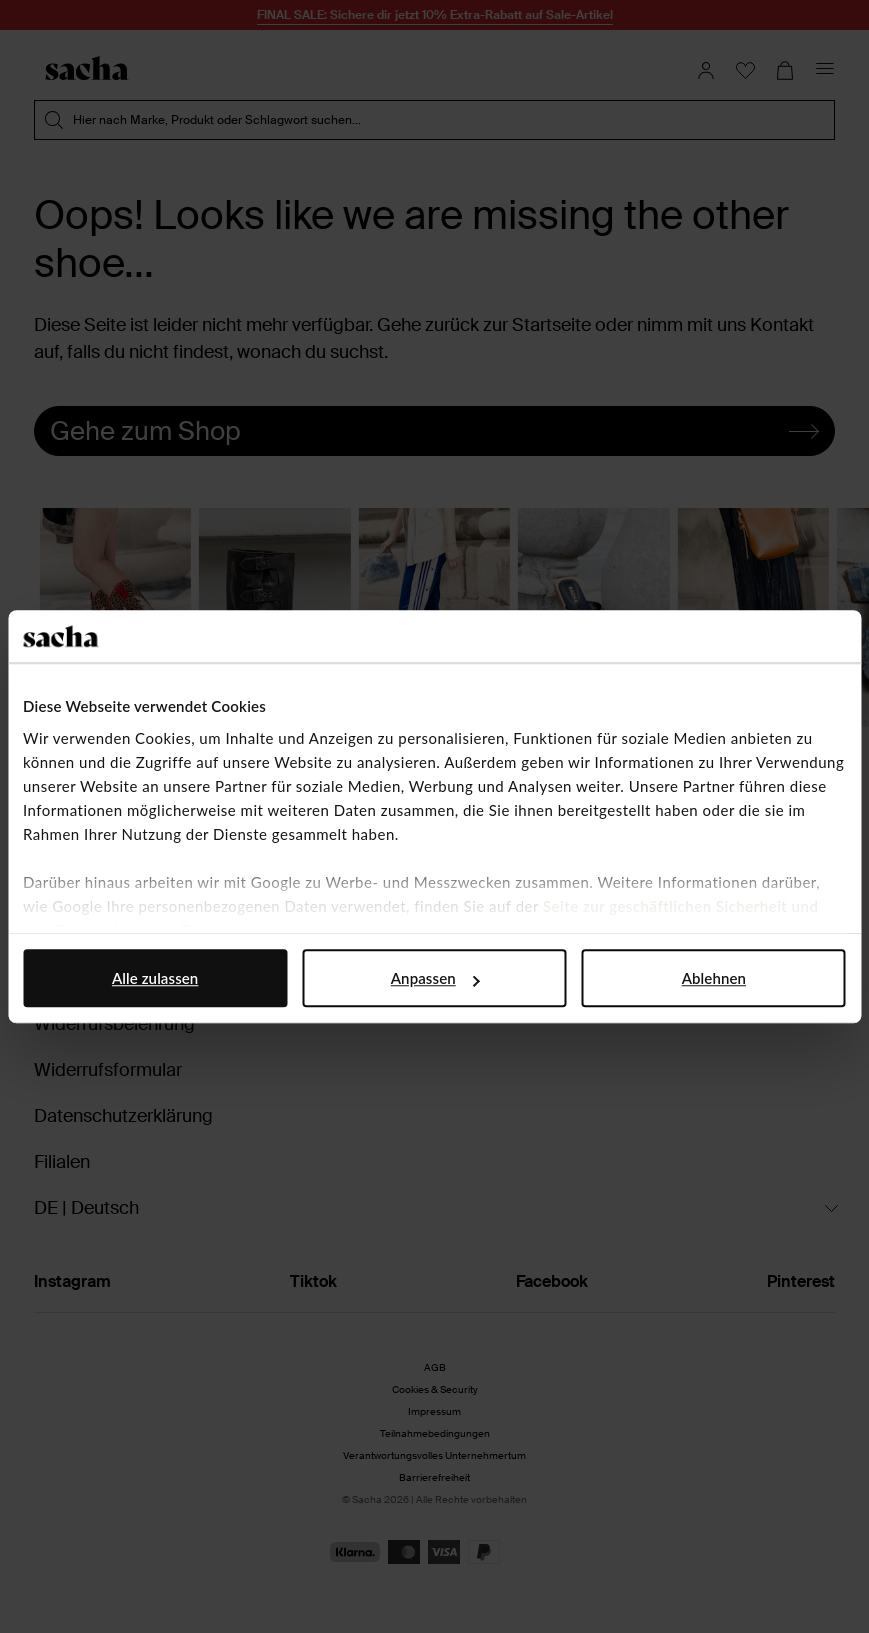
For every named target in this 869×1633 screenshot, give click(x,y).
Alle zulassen (155, 978)
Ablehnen (714, 978)
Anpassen (435, 978)
